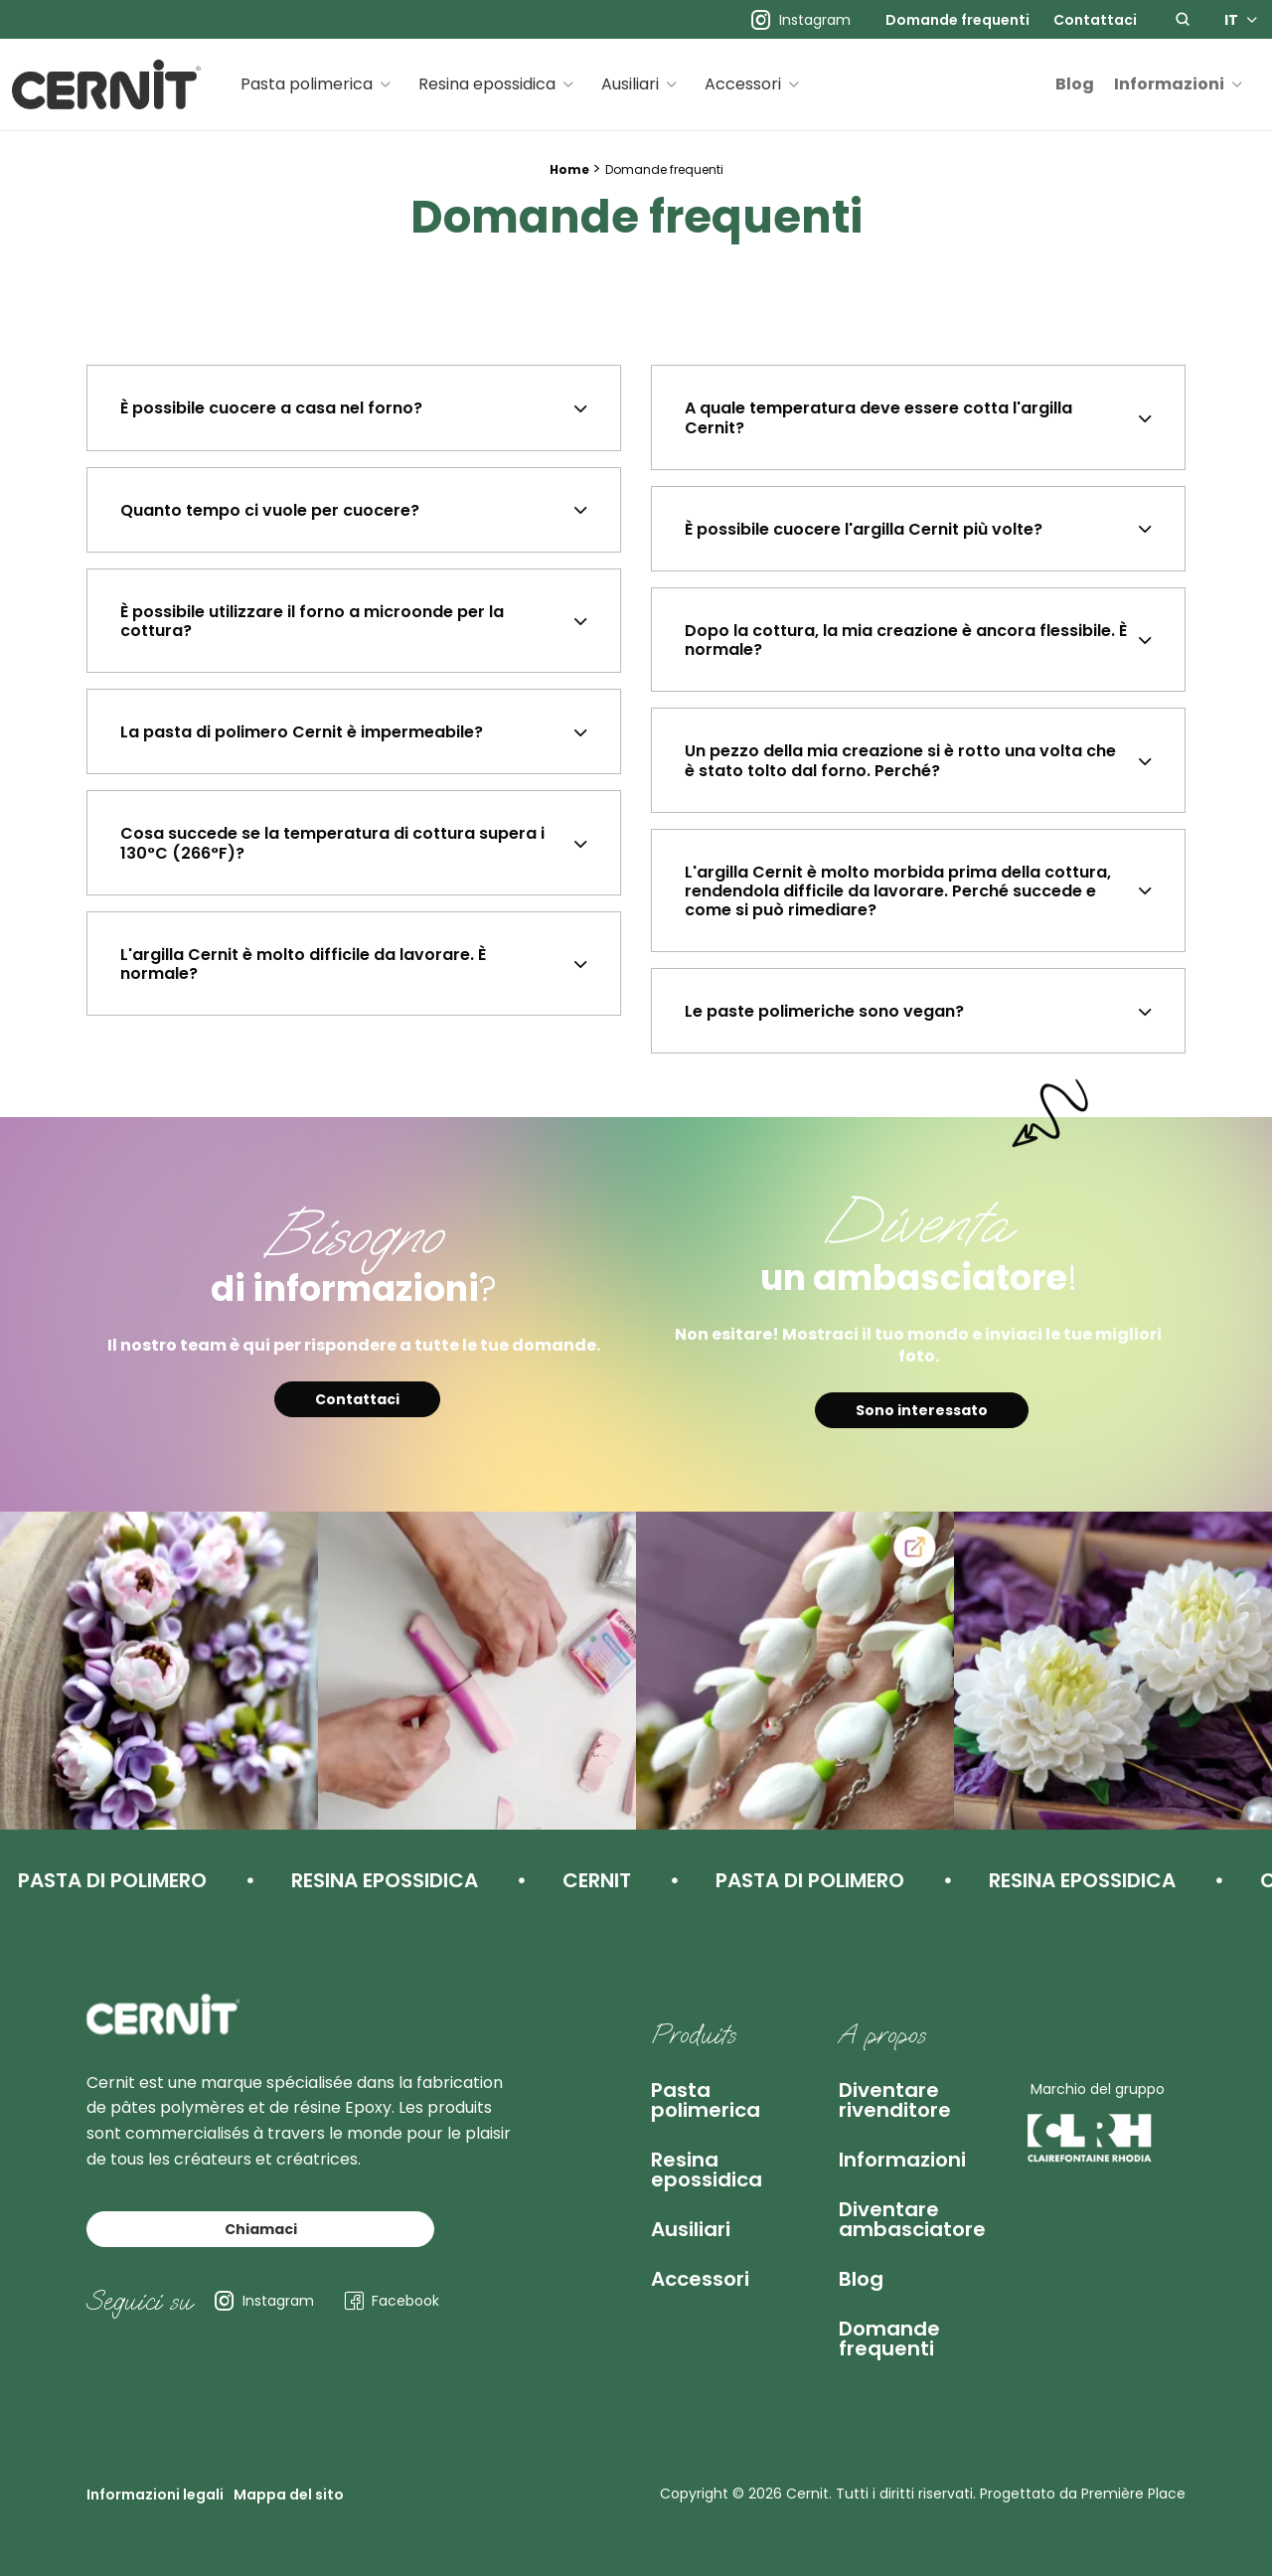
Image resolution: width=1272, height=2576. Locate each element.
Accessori (743, 84)
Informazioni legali (155, 2494)
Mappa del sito (289, 2494)
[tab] (353, 407)
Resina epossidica (487, 84)
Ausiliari (630, 84)
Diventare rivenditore (895, 2100)
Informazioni (1169, 84)
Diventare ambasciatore (912, 2219)
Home (569, 169)
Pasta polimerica (306, 84)
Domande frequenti (957, 20)
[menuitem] (957, 20)
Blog (1074, 84)
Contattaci (1095, 20)
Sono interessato (922, 1410)
